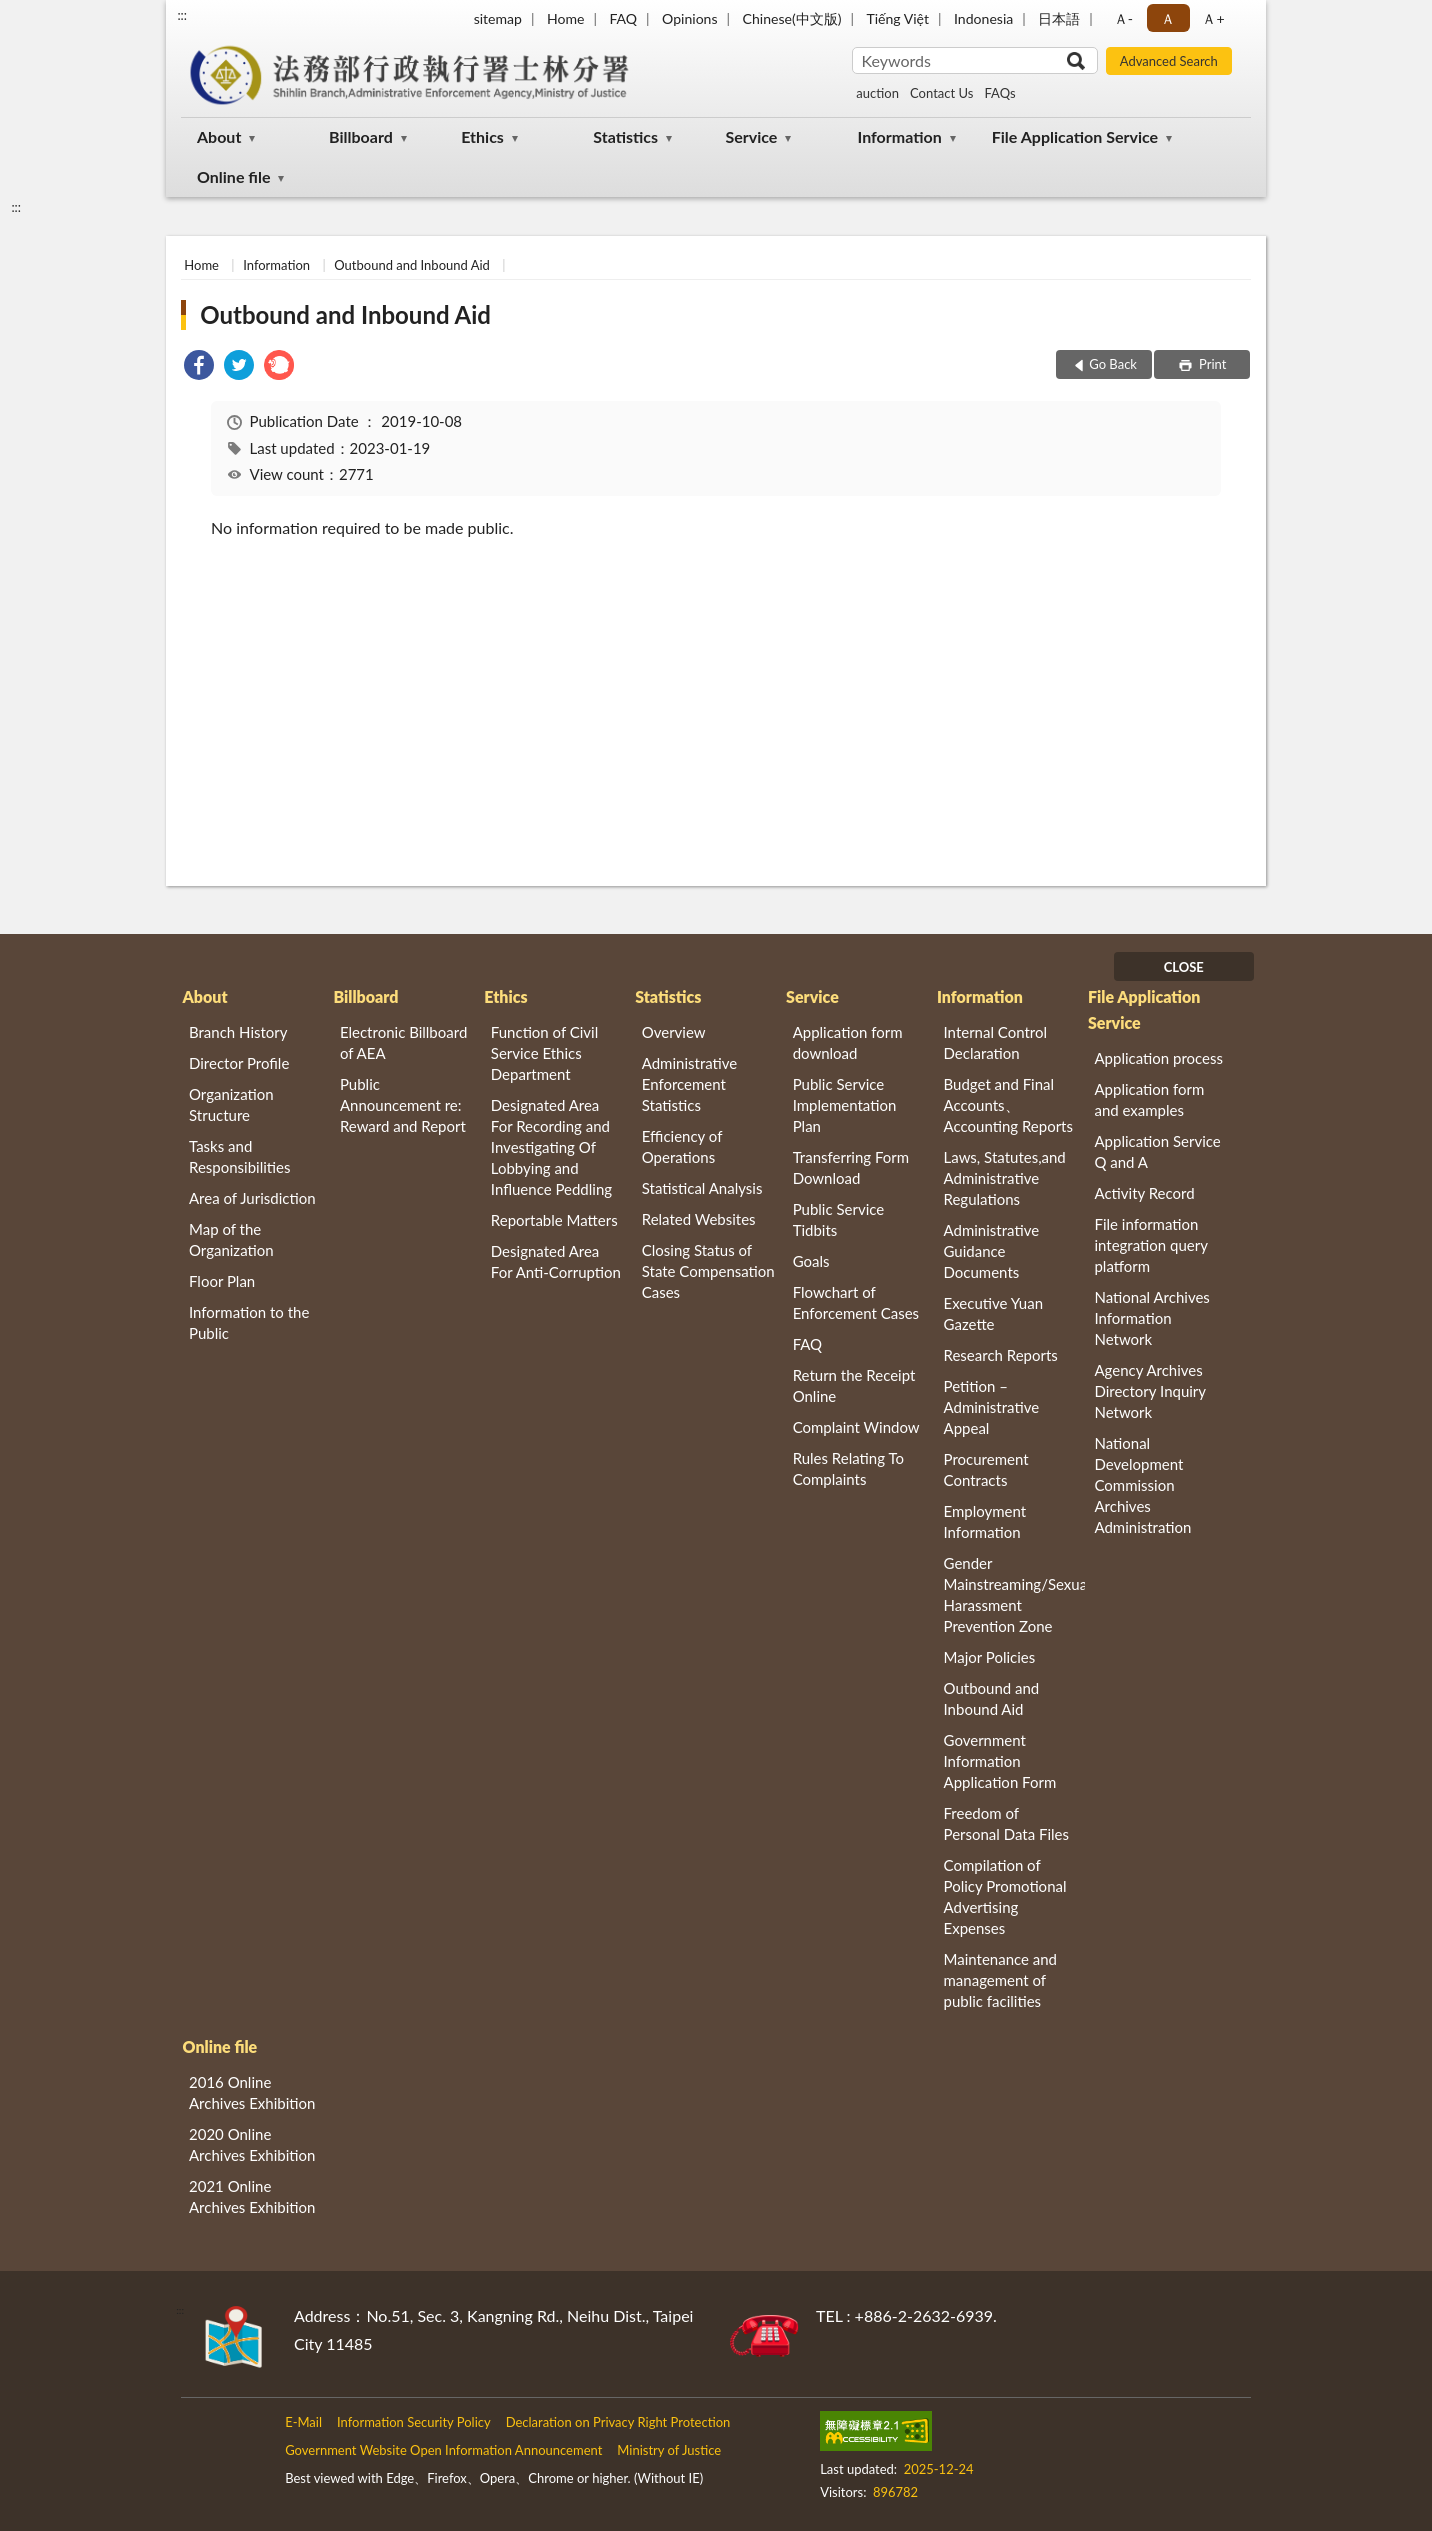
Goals (811, 1261)
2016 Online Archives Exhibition (252, 2092)
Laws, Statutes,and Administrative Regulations (1005, 1178)
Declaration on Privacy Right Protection (618, 2422)
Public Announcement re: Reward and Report (403, 1105)
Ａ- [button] (1123, 18)
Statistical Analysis (702, 1188)
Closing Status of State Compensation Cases (708, 1271)
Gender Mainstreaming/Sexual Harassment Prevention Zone (1015, 1594)
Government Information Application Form (1000, 1761)
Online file (233, 176)
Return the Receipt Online (854, 1385)
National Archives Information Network (1151, 1318)
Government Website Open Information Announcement (443, 2450)
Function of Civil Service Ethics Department (544, 1053)
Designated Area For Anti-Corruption (556, 1261)
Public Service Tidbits (839, 1219)
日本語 (1059, 18)
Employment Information (985, 1521)
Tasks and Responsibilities (240, 1156)
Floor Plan (222, 1281)
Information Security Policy (414, 2422)
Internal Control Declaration (996, 1042)
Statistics (625, 136)
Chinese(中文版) (792, 18)
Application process (1158, 1058)
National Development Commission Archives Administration (1142, 1485)
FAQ (623, 18)
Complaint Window (856, 1427)
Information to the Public (249, 1322)
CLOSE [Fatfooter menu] (1184, 967)
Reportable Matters (554, 1220)
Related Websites (699, 1219)
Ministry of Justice (669, 2450)
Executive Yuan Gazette (993, 1313)
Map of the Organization (231, 1239)
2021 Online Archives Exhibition (252, 2196)
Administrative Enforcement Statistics (690, 1084)
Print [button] (1211, 364)
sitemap (498, 18)
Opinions (690, 18)
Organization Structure (231, 1104)
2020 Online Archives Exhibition (252, 2144)
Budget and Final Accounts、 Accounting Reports (1008, 1105)
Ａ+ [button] (1213, 18)
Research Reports (1001, 1355)
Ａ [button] (1168, 18)
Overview (674, 1032)
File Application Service (1075, 136)
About (219, 136)
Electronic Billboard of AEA (403, 1042)
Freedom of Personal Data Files (1006, 1823)
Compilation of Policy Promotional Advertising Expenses (1005, 1896)
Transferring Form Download (851, 1167)
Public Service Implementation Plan (845, 1105)
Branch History (238, 1032)
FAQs (999, 93)
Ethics (482, 136)
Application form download (848, 1042)
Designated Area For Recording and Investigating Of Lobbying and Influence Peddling (551, 1147)
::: (182, 15)
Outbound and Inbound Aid (412, 265)
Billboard (361, 136)
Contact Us (941, 93)
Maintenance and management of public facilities (1001, 1980)
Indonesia (983, 18)
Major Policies (990, 1657)
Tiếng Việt (897, 18)
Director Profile (239, 1063)
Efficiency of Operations (682, 1146)
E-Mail (303, 2422)
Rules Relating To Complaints (848, 1468)
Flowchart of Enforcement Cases (856, 1302)
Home (565, 18)
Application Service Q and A (1157, 1151)
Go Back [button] (1113, 364)
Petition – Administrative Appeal (992, 1407)
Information (900, 136)
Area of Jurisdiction (252, 1198)
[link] (199, 367)
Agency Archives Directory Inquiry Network (1149, 1391)
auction (877, 93)
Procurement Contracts (986, 1469)
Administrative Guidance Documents (992, 1251)
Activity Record (1144, 1193)
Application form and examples (1149, 1099)
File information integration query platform (1150, 1245)
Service (751, 136)
